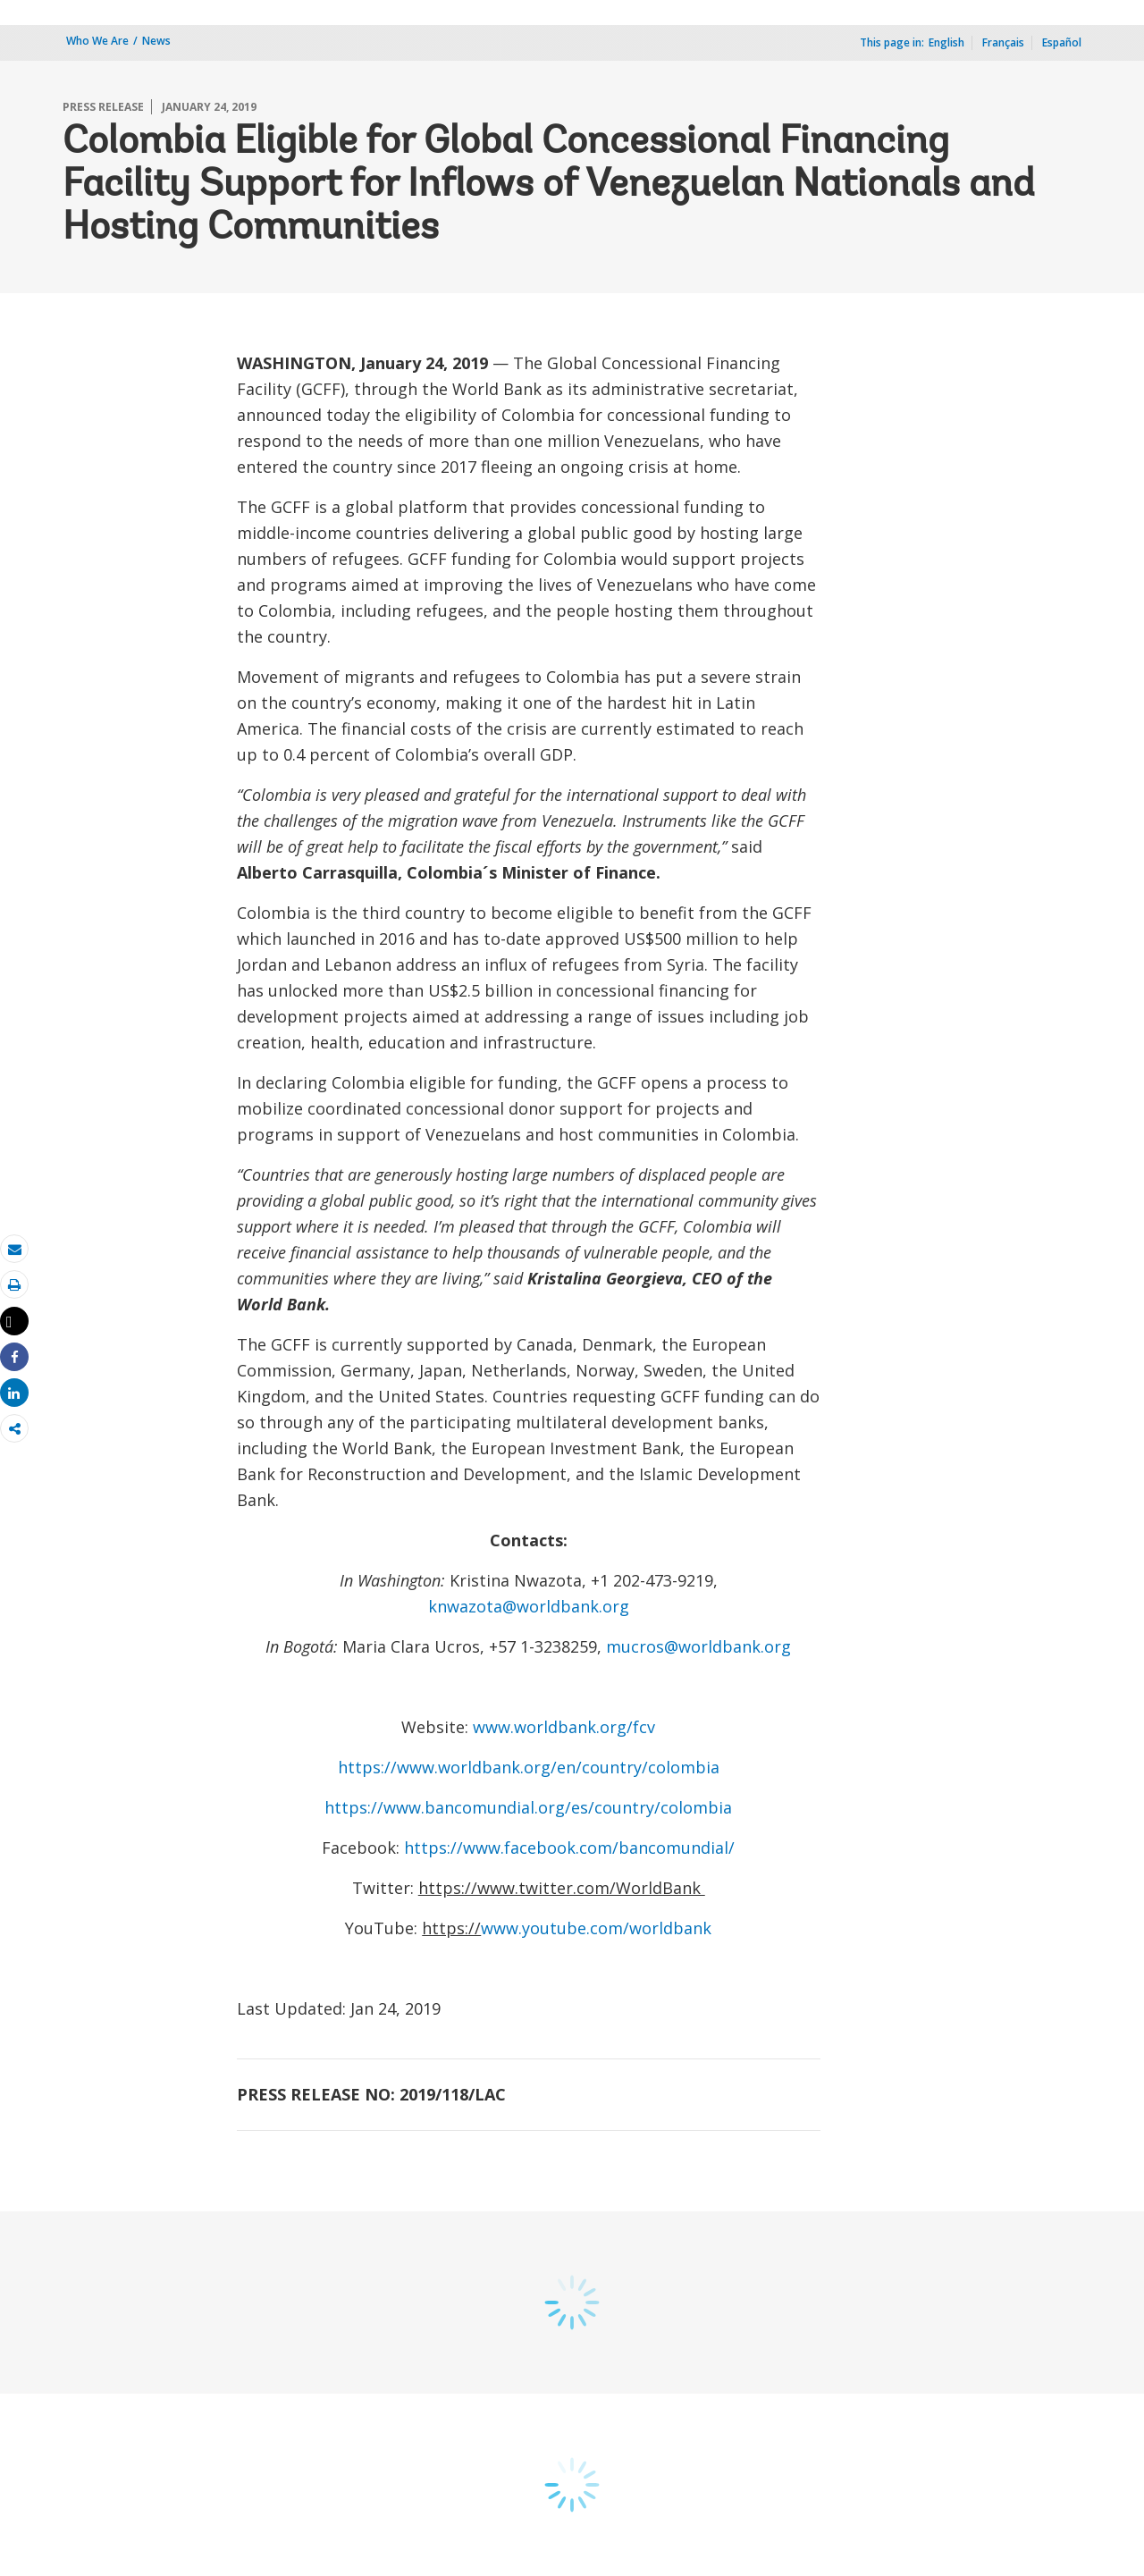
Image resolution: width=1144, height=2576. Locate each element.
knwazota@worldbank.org (528, 1606)
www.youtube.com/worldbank (596, 1928)
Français (1003, 42)
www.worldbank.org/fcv (564, 1727)
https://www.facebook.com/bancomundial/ (569, 1847)
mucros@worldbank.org (698, 1646)
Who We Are (97, 40)
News (156, 40)
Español (1061, 42)
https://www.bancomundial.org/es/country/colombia (528, 1807)
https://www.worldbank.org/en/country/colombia (528, 1767)
